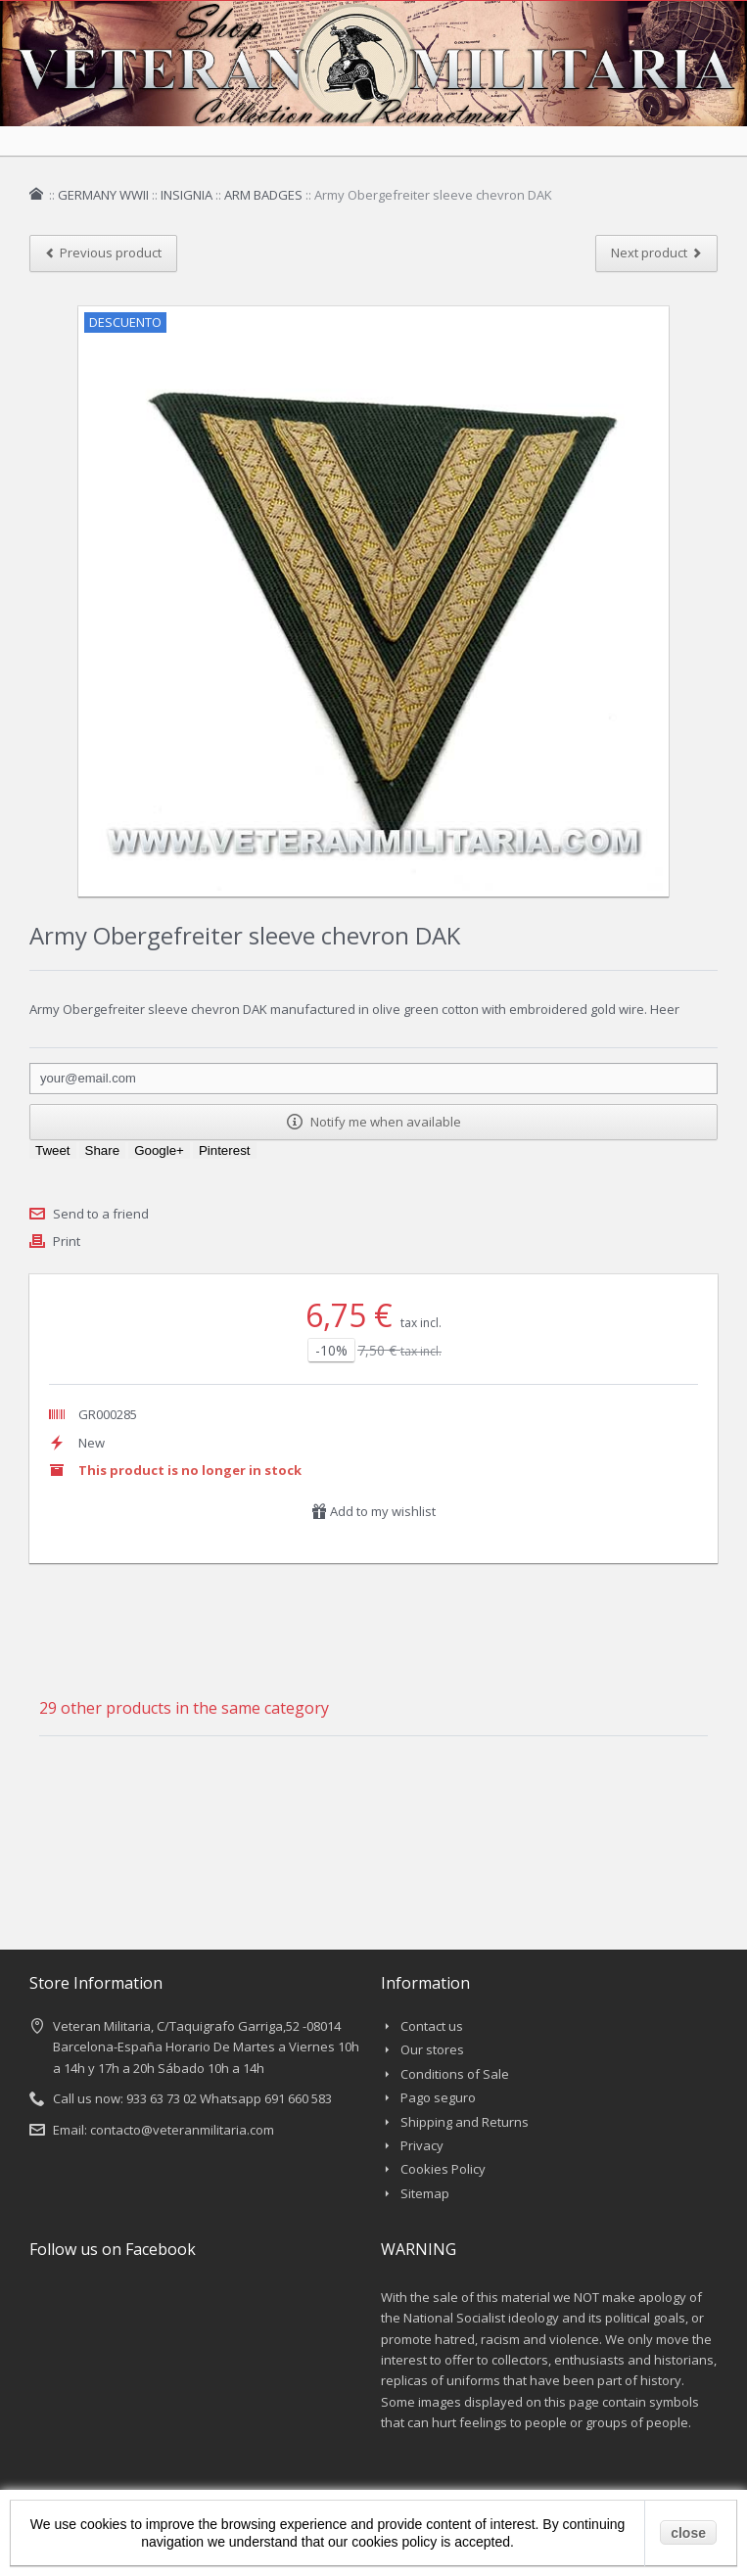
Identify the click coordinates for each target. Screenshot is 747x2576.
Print (66, 1241)
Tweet (52, 1150)
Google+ (159, 1150)
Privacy (422, 2145)
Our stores (432, 2049)
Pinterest (225, 1150)
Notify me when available (374, 1121)
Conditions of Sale (454, 2074)
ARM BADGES (263, 195)
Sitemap (424, 2193)
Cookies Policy (443, 2169)
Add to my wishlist (373, 1511)
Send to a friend (101, 1213)
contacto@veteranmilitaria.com (182, 2130)
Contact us (431, 2026)
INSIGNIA (186, 195)
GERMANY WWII (103, 195)
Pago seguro (438, 2097)
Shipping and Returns (464, 2122)
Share (102, 1150)
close (688, 2533)
